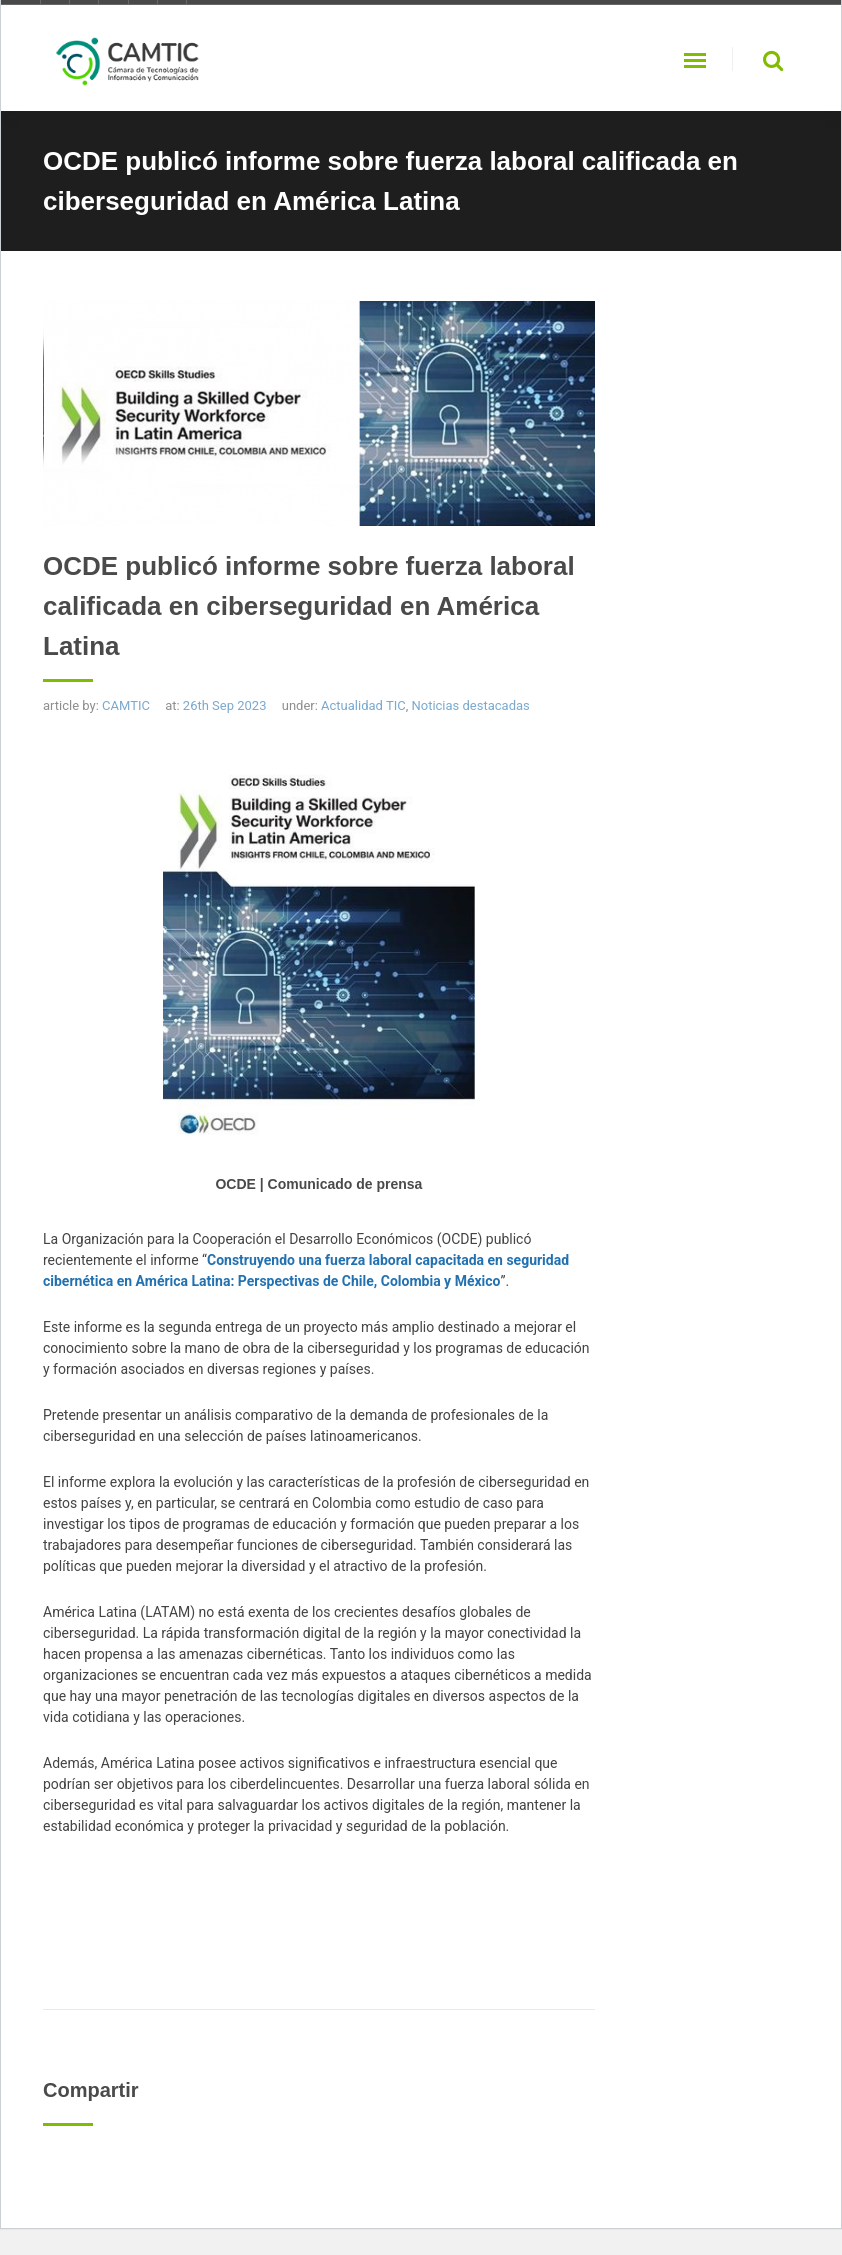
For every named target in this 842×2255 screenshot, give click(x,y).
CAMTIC (126, 705)
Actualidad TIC (363, 705)
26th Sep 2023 (225, 705)
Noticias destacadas (470, 705)
